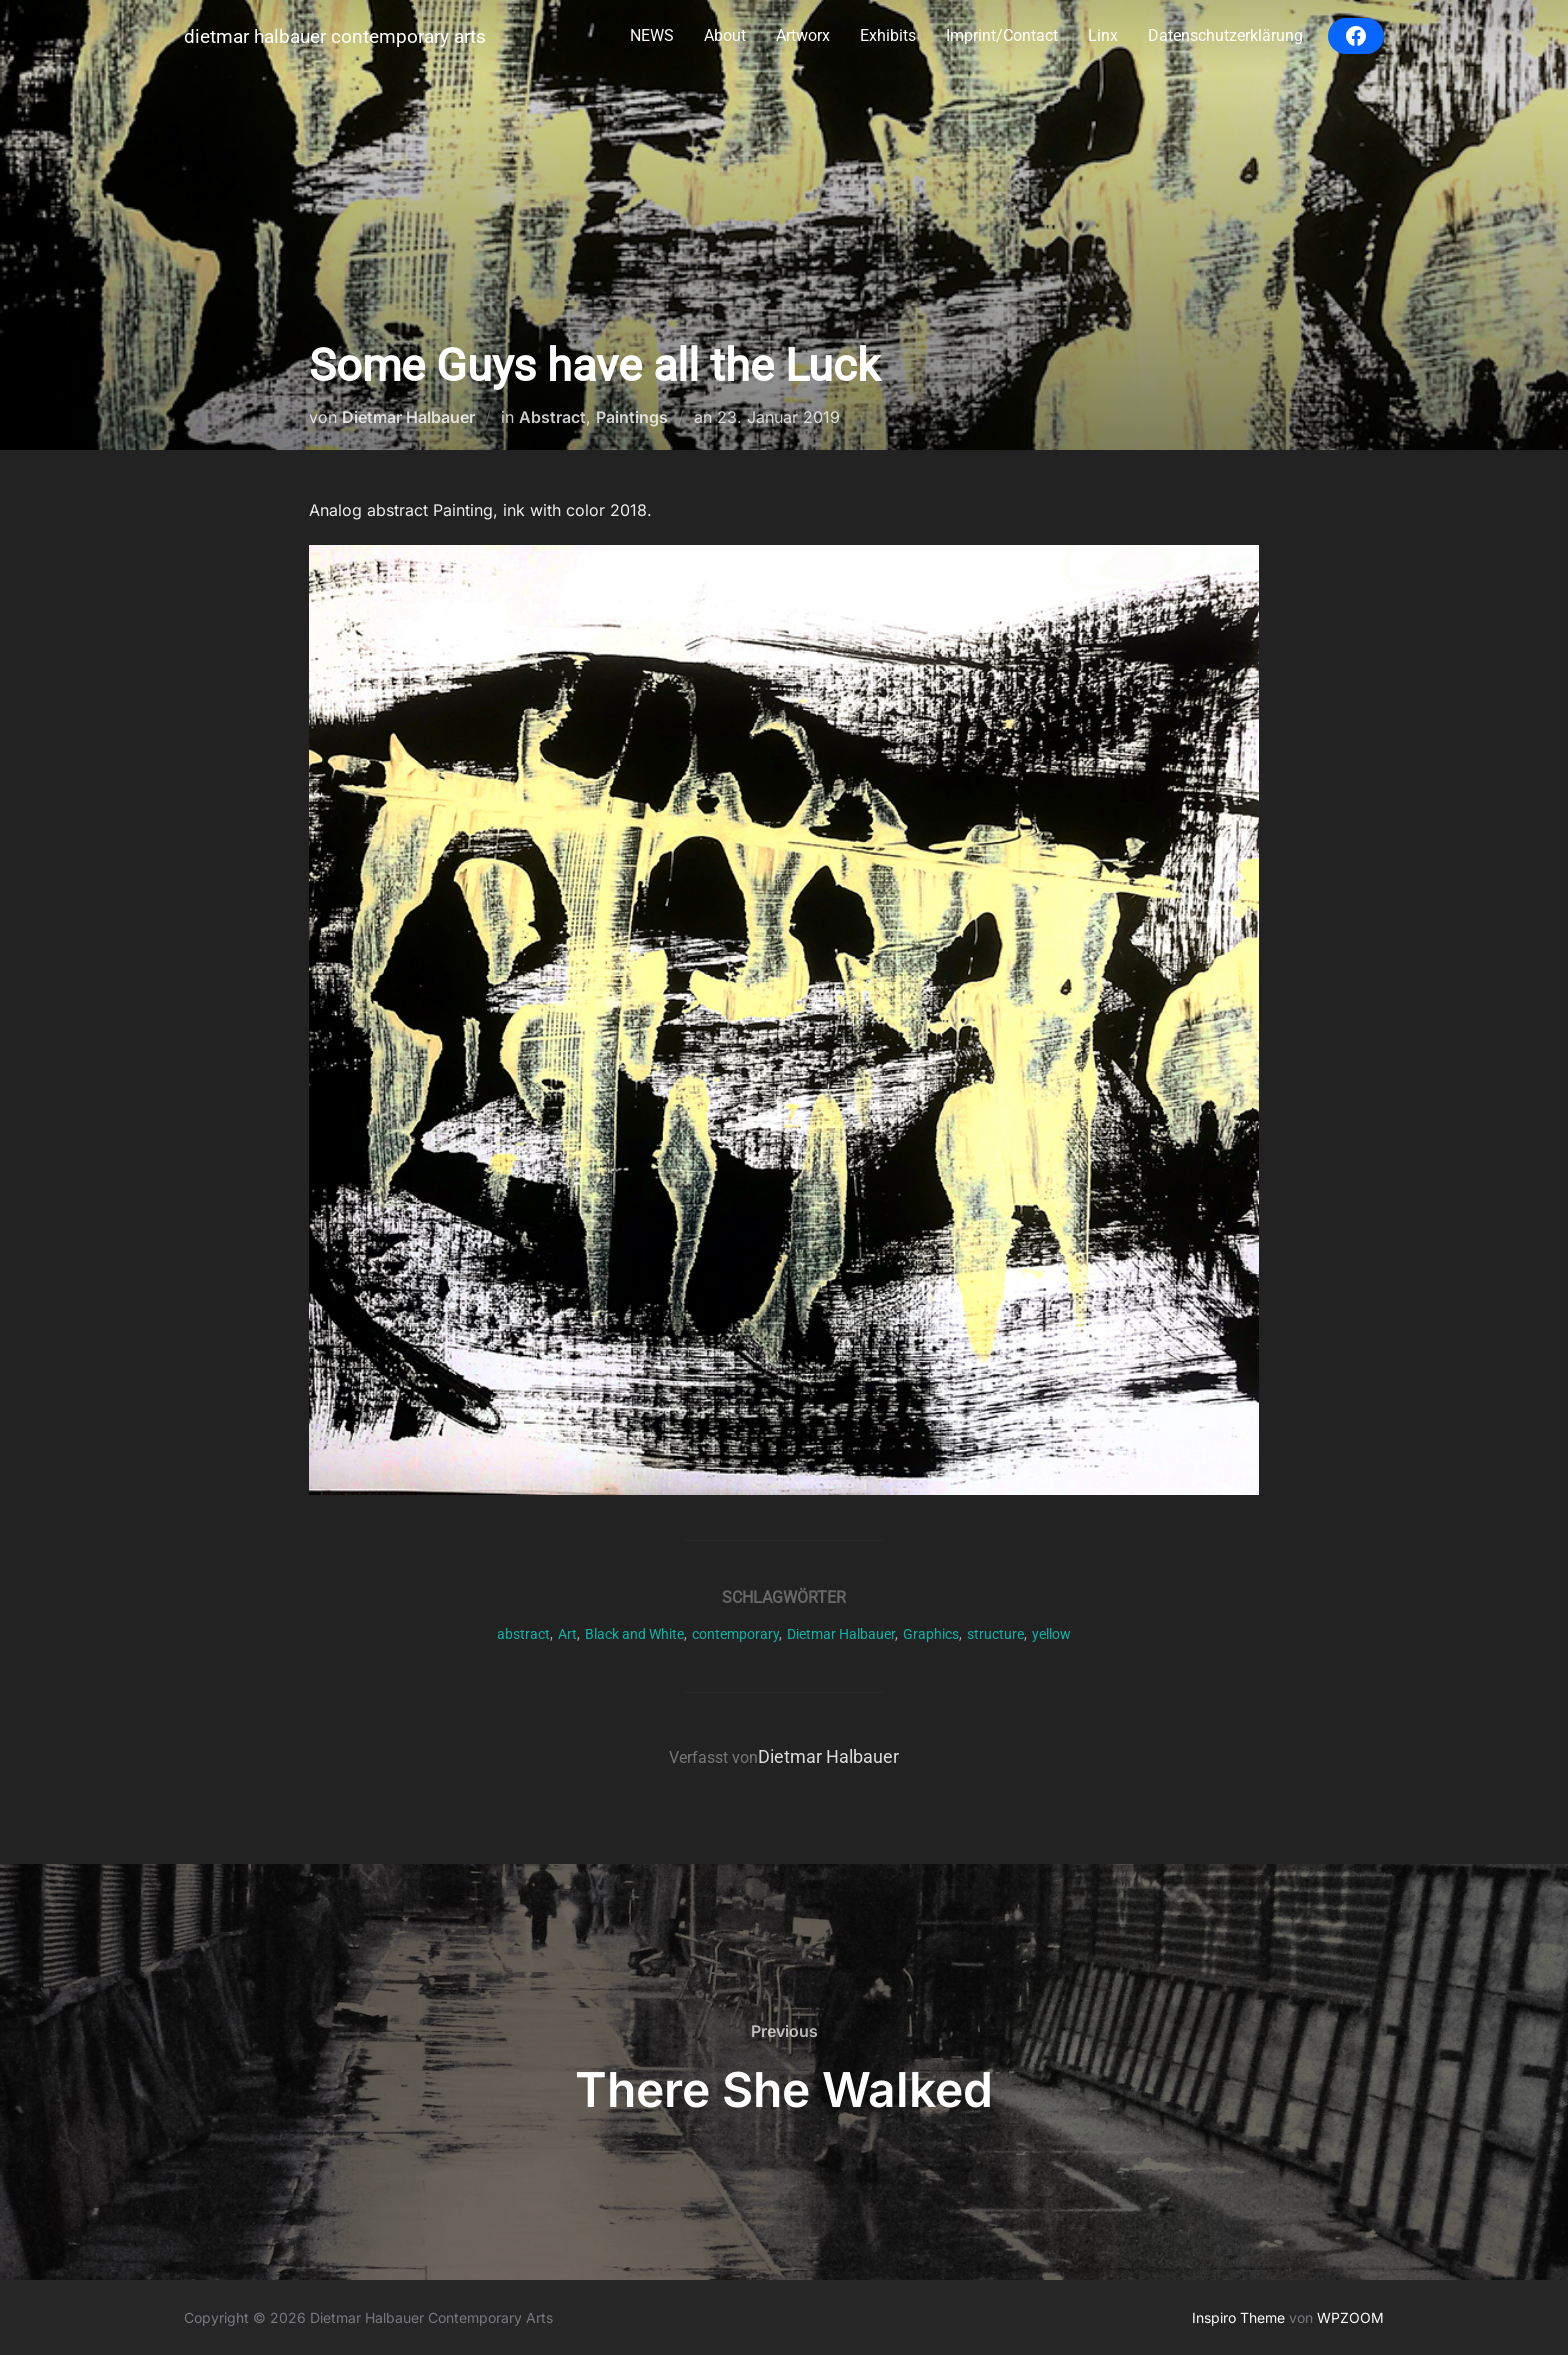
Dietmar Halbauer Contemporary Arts (335, 36)
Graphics (931, 1634)
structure (995, 1634)
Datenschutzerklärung (1225, 35)
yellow (1051, 1634)
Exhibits (888, 35)
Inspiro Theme (1238, 2317)
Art (567, 1634)
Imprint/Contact (1002, 35)
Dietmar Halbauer (408, 417)
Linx (1103, 35)
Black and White (634, 1634)
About (725, 35)
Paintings (632, 417)
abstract (523, 1634)
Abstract (552, 417)
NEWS (652, 35)
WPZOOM (1350, 2317)
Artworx (803, 35)
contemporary (735, 1634)
